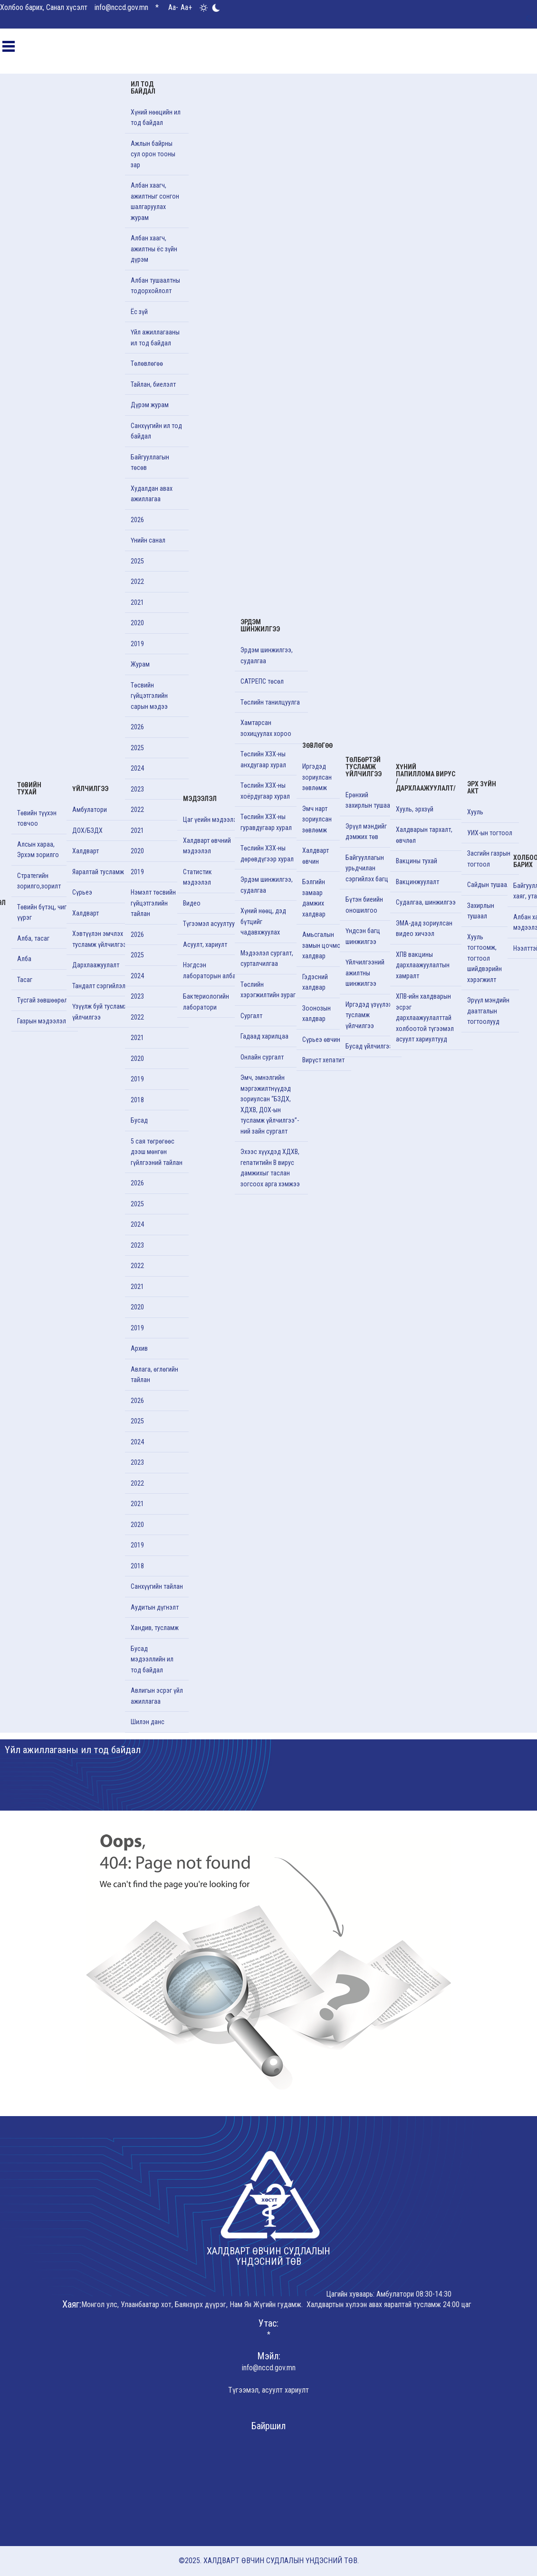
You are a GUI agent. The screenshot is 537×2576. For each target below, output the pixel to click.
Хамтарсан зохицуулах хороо (265, 728)
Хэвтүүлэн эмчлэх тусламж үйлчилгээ (99, 939)
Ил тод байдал (143, 87)
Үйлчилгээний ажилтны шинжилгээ (364, 972)
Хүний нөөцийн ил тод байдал (156, 117)
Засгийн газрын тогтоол (488, 858)
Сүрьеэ (82, 892)
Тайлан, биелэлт (153, 384)
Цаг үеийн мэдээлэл (211, 819)
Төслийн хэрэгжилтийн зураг (268, 990)
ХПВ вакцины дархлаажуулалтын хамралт (423, 965)
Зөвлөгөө (317, 745)
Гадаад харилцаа (264, 1036)
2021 (137, 602)
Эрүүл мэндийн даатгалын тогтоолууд (488, 1010)
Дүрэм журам (150, 405)
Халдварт (85, 851)
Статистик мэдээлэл (197, 877)
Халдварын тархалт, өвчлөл (424, 835)
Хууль (475, 812)
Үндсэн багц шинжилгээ (362, 936)
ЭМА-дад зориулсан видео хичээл (424, 928)
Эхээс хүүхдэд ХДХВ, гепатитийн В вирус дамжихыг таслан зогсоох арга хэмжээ (270, 1168)
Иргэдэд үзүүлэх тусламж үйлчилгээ (368, 1015)
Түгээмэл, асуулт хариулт (268, 2390)
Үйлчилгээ (90, 788)
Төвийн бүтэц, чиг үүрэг (42, 912)
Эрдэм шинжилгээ (260, 625)
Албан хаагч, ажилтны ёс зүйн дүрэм (154, 248)
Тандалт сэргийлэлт (100, 986)
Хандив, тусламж (155, 1627)
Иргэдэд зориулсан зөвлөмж (317, 777)
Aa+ (186, 7)
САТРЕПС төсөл (262, 681)
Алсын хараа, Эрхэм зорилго (38, 849)
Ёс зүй (139, 311)
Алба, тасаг (33, 938)
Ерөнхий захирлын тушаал (369, 800)
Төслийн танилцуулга (270, 702)
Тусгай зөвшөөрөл (42, 1000)
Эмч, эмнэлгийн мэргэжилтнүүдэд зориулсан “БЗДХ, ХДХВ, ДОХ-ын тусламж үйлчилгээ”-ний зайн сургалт (269, 1104)
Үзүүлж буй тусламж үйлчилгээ (100, 1011)
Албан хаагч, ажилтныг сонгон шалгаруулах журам (155, 201)
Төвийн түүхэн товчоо (37, 818)
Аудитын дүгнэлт (155, 1607)
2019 (137, 644)
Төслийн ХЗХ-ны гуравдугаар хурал (266, 822)
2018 (137, 1100)
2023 (137, 789)
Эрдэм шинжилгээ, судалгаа (266, 655)
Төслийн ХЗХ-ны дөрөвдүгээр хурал (267, 853)
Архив (139, 1348)
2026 (137, 520)
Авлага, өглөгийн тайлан (154, 1374)
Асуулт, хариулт (205, 944)
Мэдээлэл (200, 798)
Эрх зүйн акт (481, 787)
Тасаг (24, 979)
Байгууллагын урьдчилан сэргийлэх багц (366, 868)
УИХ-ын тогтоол (489, 833)
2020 (137, 623)
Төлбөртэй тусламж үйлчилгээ (363, 767)
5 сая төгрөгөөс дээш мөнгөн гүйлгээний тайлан (156, 1151)
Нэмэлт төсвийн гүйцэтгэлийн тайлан (153, 902)
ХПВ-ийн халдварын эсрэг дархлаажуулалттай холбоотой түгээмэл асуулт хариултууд (425, 1017)
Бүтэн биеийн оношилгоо (364, 905)
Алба (24, 959)
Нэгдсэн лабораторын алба (209, 970)
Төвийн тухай (29, 788)
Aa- (173, 7)
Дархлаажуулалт (95, 965)
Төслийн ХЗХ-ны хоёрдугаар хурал (265, 791)
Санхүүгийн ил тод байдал (156, 431)
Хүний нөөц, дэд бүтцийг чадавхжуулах (263, 921)
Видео (192, 903)
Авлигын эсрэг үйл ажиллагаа (157, 1696)
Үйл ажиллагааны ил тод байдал (155, 337)
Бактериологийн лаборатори (206, 1001)
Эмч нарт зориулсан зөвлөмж (317, 819)
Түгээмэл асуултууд (211, 923)
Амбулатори (89, 809)
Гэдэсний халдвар (315, 982)
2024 (137, 768)
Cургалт (251, 1016)
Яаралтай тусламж (98, 872)
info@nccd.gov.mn (121, 7)
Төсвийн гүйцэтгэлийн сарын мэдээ (149, 695)
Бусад (139, 1120)
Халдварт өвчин (315, 856)
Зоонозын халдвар (316, 1013)
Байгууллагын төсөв (150, 462)
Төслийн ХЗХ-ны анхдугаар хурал (263, 759)
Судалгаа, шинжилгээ (426, 902)
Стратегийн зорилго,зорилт (39, 881)
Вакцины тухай (416, 861)
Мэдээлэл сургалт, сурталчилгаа (266, 958)
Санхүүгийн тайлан (157, 1586)
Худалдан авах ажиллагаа (152, 494)
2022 (137, 581)
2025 (137, 561)
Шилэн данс (147, 1722)
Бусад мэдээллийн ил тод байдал (152, 1659)
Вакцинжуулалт (417, 882)
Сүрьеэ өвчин (321, 1039)
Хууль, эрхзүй (414, 809)
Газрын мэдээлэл (41, 1021)
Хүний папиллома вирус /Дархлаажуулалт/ (426, 777)
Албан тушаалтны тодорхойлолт (155, 286)
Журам (140, 664)
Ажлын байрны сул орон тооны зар (153, 154)
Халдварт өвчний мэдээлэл (207, 846)
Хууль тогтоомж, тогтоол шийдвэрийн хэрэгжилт (484, 958)
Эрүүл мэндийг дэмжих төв (366, 831)
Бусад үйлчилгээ (369, 1046)
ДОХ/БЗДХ (87, 830)
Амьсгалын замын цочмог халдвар (322, 945)
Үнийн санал (148, 540)
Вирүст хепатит (323, 1060)
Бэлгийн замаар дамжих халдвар (314, 898)
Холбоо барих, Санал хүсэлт (43, 7)
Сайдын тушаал (488, 884)
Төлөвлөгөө (147, 363)
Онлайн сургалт (262, 1057)
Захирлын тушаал (480, 911)
